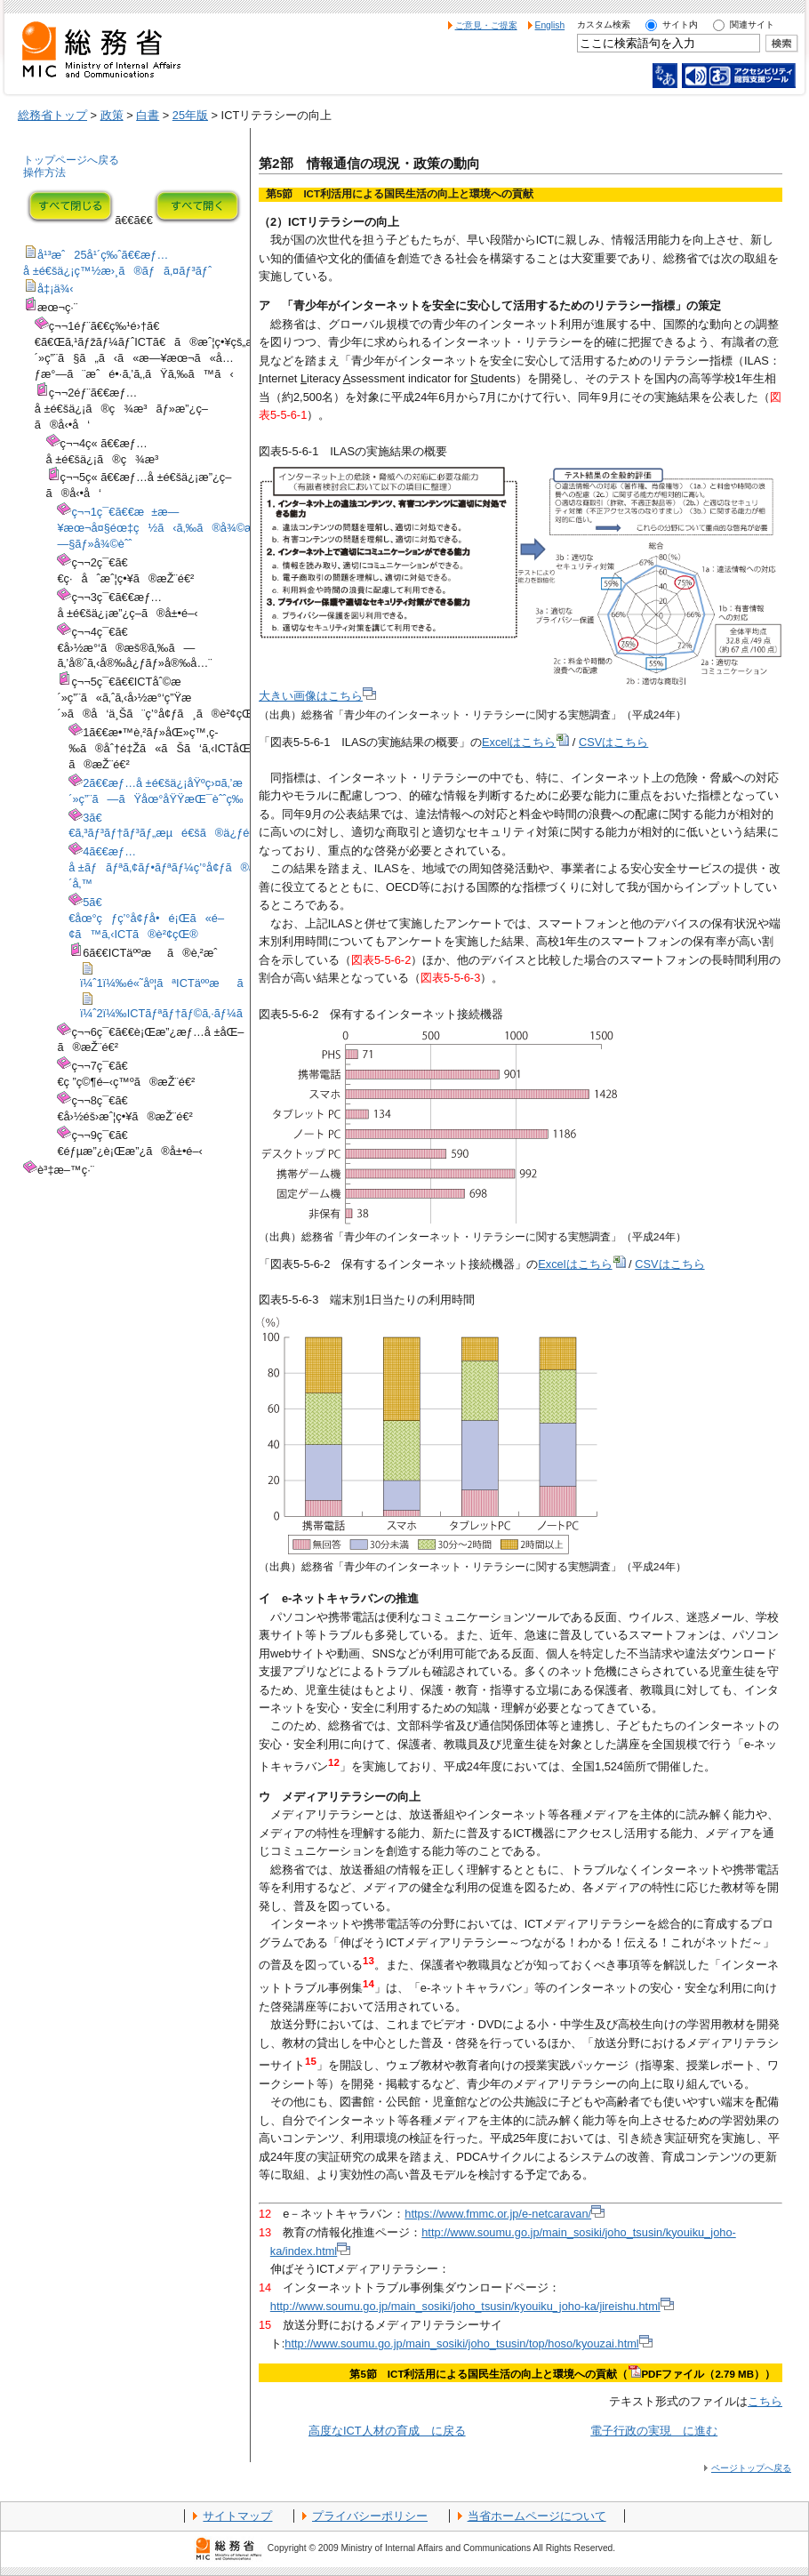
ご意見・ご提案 (486, 25)
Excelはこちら (525, 742)
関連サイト (752, 24)
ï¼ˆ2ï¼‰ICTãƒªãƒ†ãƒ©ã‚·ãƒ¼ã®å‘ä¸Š (187, 1007)
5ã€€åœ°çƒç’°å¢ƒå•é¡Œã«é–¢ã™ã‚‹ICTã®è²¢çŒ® (146, 918)
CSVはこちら (613, 742)
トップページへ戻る (71, 160)
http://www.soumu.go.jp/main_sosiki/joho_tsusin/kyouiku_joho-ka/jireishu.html (472, 2306)
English (550, 25)
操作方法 (44, 172)
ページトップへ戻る (751, 2468)
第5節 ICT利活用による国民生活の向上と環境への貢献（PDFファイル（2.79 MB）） (562, 2374)
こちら (765, 2401)
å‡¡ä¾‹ (48, 288)
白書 (147, 115)
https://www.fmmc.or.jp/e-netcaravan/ (504, 2213)
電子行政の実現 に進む (653, 2430)
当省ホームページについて (537, 2516)
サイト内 (680, 24)
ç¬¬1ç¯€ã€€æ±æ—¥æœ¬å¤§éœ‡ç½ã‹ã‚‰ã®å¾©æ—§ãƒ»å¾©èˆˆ (155, 527)
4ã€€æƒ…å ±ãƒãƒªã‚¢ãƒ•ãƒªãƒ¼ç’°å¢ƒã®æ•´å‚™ (165, 867)
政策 (112, 115)
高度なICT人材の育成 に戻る (387, 2430)
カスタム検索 (603, 24)
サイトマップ (237, 2516)
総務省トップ (52, 115)
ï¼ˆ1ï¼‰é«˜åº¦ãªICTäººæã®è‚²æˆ (188, 977)
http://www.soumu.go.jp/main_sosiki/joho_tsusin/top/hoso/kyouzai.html (468, 2343)
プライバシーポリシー (370, 2516)
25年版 (190, 115)
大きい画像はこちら (317, 695)
